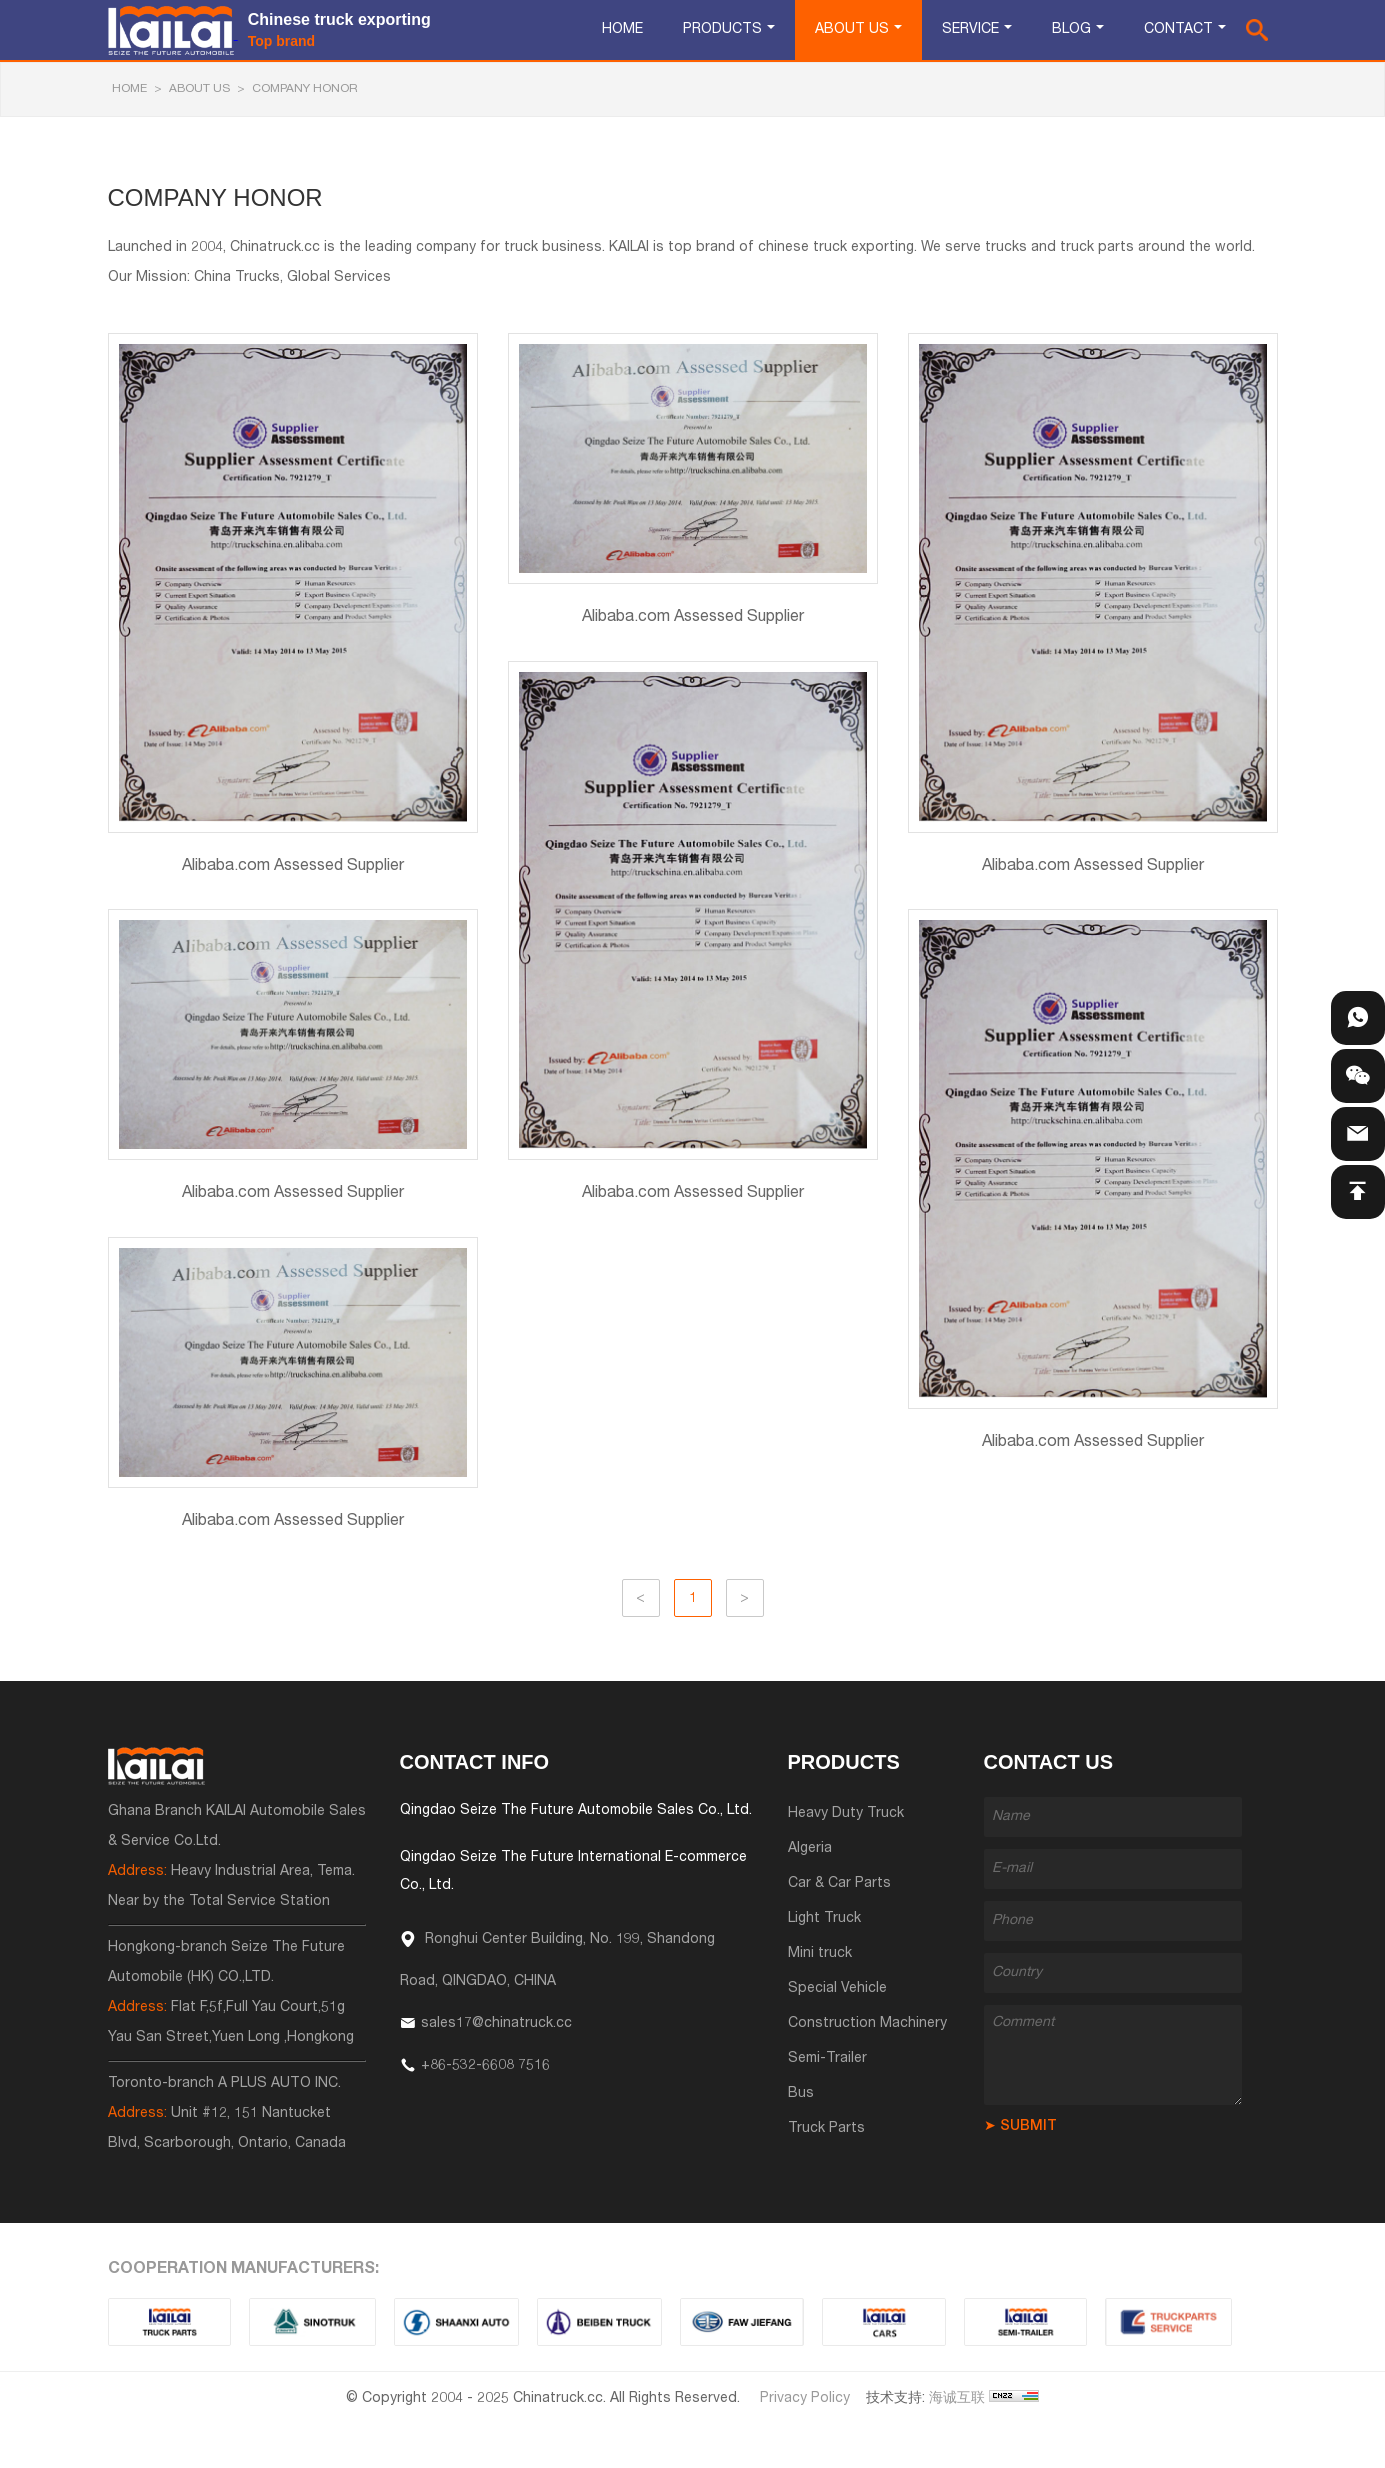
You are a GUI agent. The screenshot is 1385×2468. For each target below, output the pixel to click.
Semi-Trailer (827, 2059)
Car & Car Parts (839, 1884)
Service (970, 30)
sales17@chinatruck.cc (496, 2024)
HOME (129, 89)
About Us (852, 30)
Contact (1178, 30)
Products (722, 30)
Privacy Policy (805, 2399)
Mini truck (820, 1954)
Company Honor (305, 89)
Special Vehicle (837, 1989)
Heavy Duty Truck (846, 1814)
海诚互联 (957, 2399)
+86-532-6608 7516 (485, 2066)
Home (622, 30)
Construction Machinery (867, 2024)
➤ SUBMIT (1020, 2127)
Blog (1071, 30)
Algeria (810, 1849)
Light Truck (824, 1919)
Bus (801, 2094)
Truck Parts (826, 2129)
